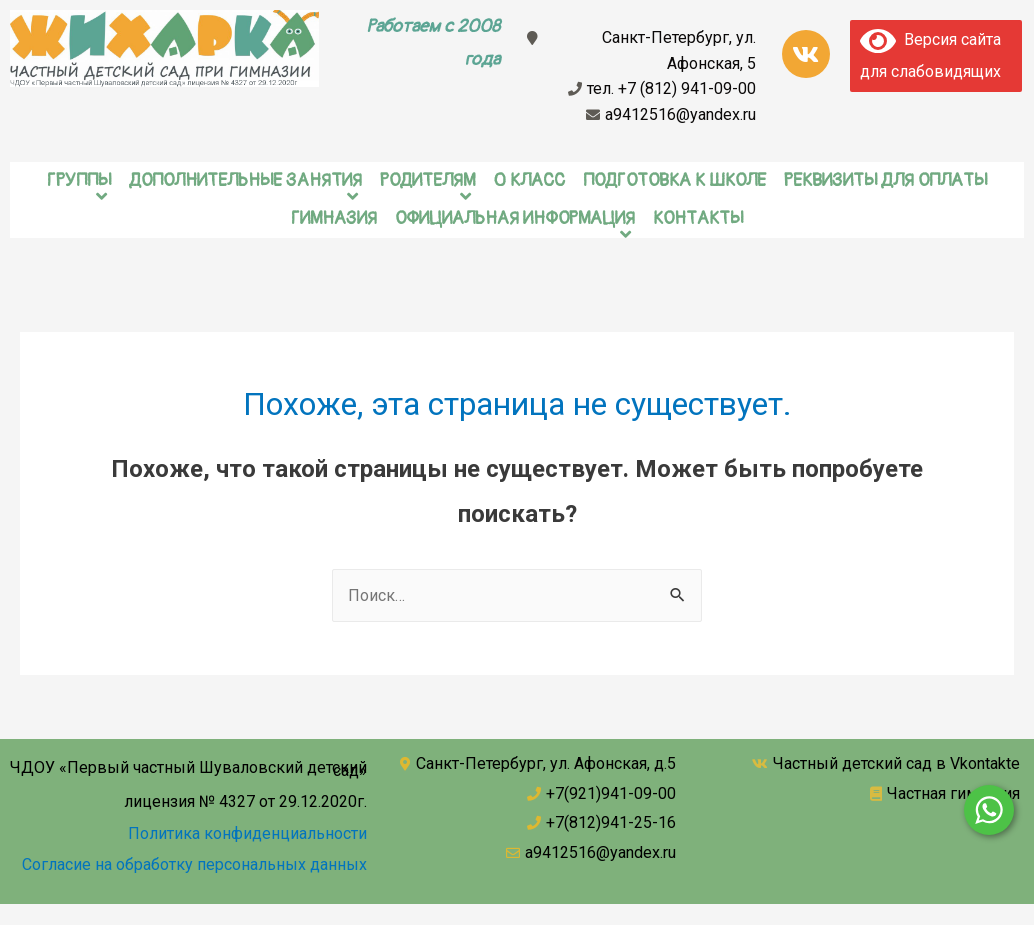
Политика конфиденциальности (247, 833)
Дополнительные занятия (245, 180)
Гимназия (334, 218)
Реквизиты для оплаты (885, 180)
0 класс (529, 180)
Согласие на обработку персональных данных (194, 864)
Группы (79, 180)
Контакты (698, 218)
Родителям (427, 180)
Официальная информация (515, 218)
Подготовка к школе (674, 180)
